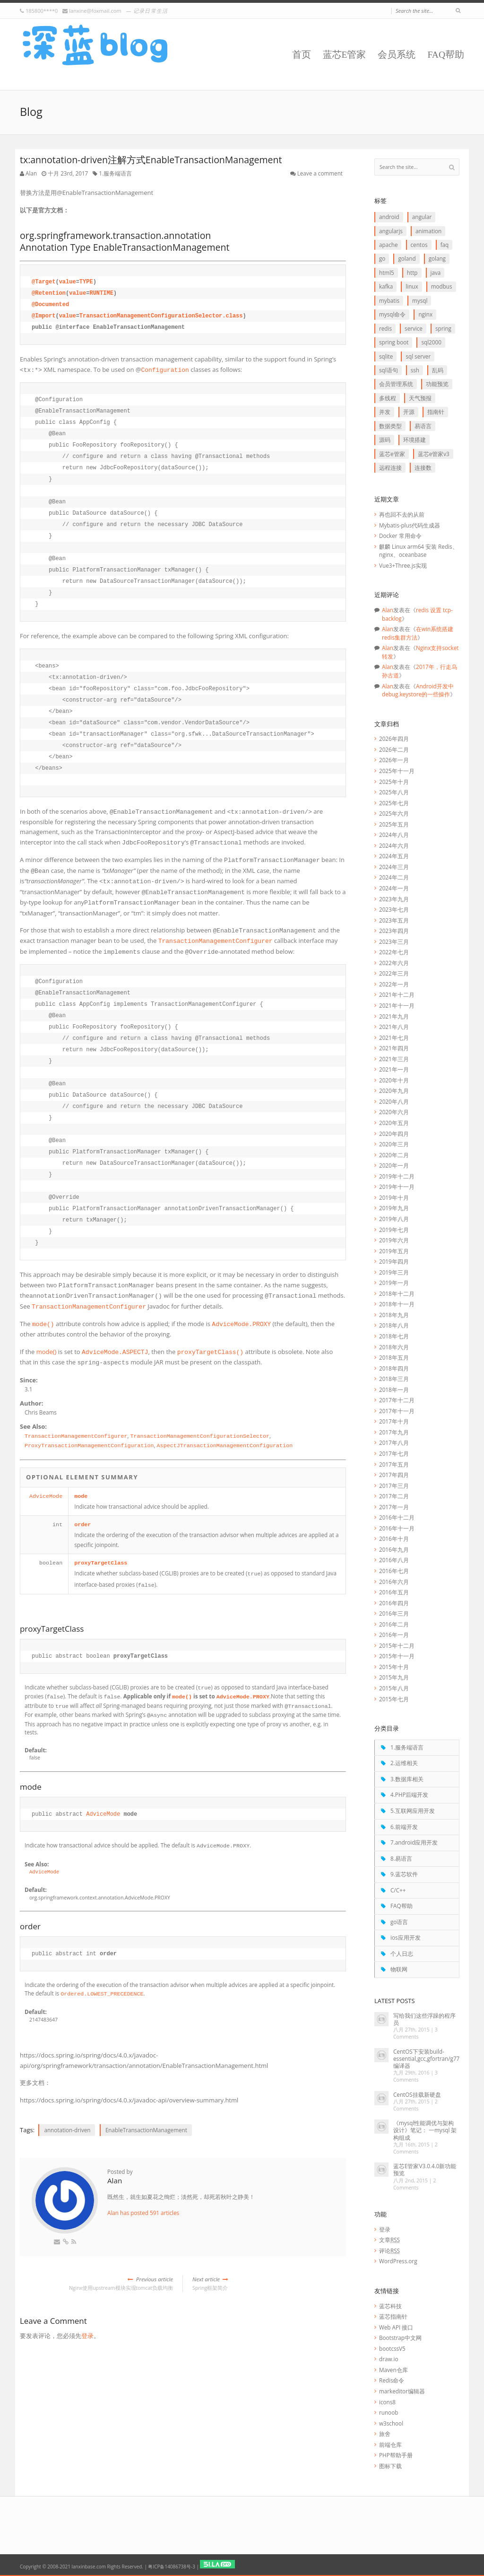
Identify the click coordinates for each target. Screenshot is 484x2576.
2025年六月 (394, 813)
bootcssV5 (392, 2348)
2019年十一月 (397, 1186)
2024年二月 (394, 877)
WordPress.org (398, 2261)
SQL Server (418, 356)
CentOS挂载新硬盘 (417, 2094)
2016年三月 (394, 1613)
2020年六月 (394, 1112)
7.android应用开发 (414, 1842)
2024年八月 (394, 834)
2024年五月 (394, 856)
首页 (301, 55)
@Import (43, 316)
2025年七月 (394, 803)
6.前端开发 (404, 1826)
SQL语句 (388, 370)
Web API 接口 (396, 2327)
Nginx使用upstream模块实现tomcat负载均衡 (96, 2283)
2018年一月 (394, 1389)
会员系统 (396, 55)
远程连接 (390, 467)
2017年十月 (394, 1421)
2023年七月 (394, 909)
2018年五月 (394, 1357)
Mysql (419, 300)
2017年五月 (394, 1464)
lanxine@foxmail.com (95, 10)
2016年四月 (394, 1603)
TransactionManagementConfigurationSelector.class (161, 316)
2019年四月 (394, 1261)
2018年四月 (394, 1368)
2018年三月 (394, 1378)
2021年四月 (394, 1048)
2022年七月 (394, 952)
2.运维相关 (404, 1763)
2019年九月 (394, 1208)
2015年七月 (394, 1699)
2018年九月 (394, 1315)
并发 (384, 411)
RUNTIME (101, 293)
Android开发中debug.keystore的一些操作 (418, 690)
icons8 (387, 2402)
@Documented (50, 304)
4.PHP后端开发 (409, 1794)
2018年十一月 (397, 1304)
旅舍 (384, 2433)
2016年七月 (394, 1570)
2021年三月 (394, 1059)
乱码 (437, 370)
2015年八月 (394, 1688)
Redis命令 (391, 2380)
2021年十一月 (397, 1005)
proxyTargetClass (100, 1563)
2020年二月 (394, 1155)
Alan (31, 173)
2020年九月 (394, 1090)
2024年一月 (394, 888)
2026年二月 (394, 749)
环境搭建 (414, 439)
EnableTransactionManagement (146, 2130)
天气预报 (420, 398)
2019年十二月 (397, 1176)
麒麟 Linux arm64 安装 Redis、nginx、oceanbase (418, 551)
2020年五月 (394, 1122)
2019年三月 (394, 1272)
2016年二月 (394, 1624)
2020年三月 (394, 1144)
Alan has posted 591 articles (143, 2212)
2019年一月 (394, 1282)
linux (412, 286)
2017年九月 (394, 1432)
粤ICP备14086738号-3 (171, 2566)
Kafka (386, 286)
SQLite (386, 356)
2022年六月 (394, 963)
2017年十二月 (397, 1400)
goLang (437, 258)
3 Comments (415, 2033)
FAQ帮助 (445, 55)
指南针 (435, 411)
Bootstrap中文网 (400, 2337)
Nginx (425, 314)
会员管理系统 (396, 383)
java (436, 272)
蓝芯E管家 (344, 55)
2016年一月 (394, 1634)
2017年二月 (394, 1496)
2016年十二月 (397, 1517)
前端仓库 (390, 2444)
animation (428, 231)
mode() (46, 1351)
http (412, 272)
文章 (389, 2239)
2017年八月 (394, 1442)
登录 (87, 2335)
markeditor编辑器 (402, 2391)
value (67, 282)
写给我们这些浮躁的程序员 (424, 2019)
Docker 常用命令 (400, 535)
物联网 (398, 1969)
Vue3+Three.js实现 (403, 565)
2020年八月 (394, 1101)
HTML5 (386, 272)
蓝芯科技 (390, 2306)
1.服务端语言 (115, 173)
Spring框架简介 (269, 2283)
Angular (422, 216)
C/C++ (398, 1890)
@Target (43, 282)
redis (385, 328)
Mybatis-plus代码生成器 (409, 525)
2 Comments (415, 2105)
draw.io (388, 2359)
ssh (415, 370)
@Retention (49, 293)
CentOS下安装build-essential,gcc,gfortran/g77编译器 (426, 2058)
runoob (388, 2412)
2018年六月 (394, 1347)
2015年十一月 (397, 1656)
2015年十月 (394, 1666)
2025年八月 (394, 792)
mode (80, 1496)
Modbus (441, 286)
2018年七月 (394, 1336)
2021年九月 (394, 1016)
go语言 (399, 1921)
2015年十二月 (397, 1645)
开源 (409, 411)
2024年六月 (394, 845)
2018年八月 (394, 1325)
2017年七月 (394, 1453)
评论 (389, 2250)
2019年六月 (394, 1240)
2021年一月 (394, 1069)
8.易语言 (401, 1858)
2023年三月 (394, 941)
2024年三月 (394, 866)
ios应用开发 (405, 1937)
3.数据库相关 (407, 1779)
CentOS (419, 244)
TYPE (86, 282)
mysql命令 (392, 314)
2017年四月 (394, 1474)
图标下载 (390, 2466)
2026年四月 (394, 738)
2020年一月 (394, 1165)
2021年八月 (394, 1026)
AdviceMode (45, 1496)
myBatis (389, 300)
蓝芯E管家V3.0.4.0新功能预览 (424, 2169)
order (82, 1524)
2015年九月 (394, 1677)
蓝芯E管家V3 (433, 453)
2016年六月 (394, 1581)
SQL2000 (431, 342)
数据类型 (390, 426)
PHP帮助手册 (396, 2455)
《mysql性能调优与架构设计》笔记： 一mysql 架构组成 (425, 2130)
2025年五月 (394, 824)
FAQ (445, 244)
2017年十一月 (397, 1411)
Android (389, 216)
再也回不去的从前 (401, 514)
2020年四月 (394, 1133)
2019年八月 (394, 1218)
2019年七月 (394, 1229)
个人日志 (401, 1953)
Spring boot (393, 342)
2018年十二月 (397, 1293)
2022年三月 (394, 973)
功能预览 (437, 383)
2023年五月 (394, 920)
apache (388, 244)
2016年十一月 (397, 1528)
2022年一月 (394, 984)
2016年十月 (394, 1538)
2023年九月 (394, 899)
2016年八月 (394, 1560)
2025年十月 (394, 781)
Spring (443, 328)
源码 (384, 439)
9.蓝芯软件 (404, 1874)
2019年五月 (394, 1251)
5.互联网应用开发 (412, 1810)
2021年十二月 (397, 994)
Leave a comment (320, 173)
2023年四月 (394, 930)
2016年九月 (394, 1549)
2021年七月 (394, 1037)
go (382, 258)
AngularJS (391, 231)
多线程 (387, 398)
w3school (391, 2423)
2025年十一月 (397, 770)
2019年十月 (394, 1197)
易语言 (423, 426)
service (414, 328)
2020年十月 (394, 1080)
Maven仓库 (393, 2370)
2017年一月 (394, 1507)
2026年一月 (394, 760)
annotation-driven (67, 2130)
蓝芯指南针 (393, 2316)
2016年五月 (394, 1592)
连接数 (423, 467)
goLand (406, 258)
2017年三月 (394, 1485)
